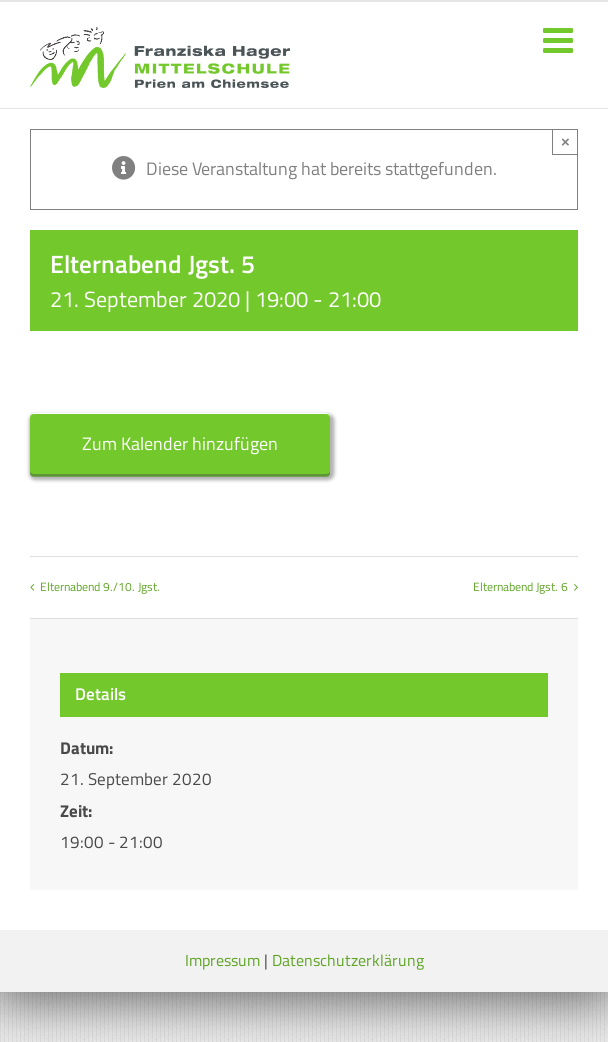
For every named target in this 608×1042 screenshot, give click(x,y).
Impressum (222, 960)
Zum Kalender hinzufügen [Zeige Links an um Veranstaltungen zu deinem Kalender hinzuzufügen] (180, 443)
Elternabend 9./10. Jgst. (100, 586)
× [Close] (565, 141)
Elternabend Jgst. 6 (520, 586)
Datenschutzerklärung (348, 960)
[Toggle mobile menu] (560, 39)
